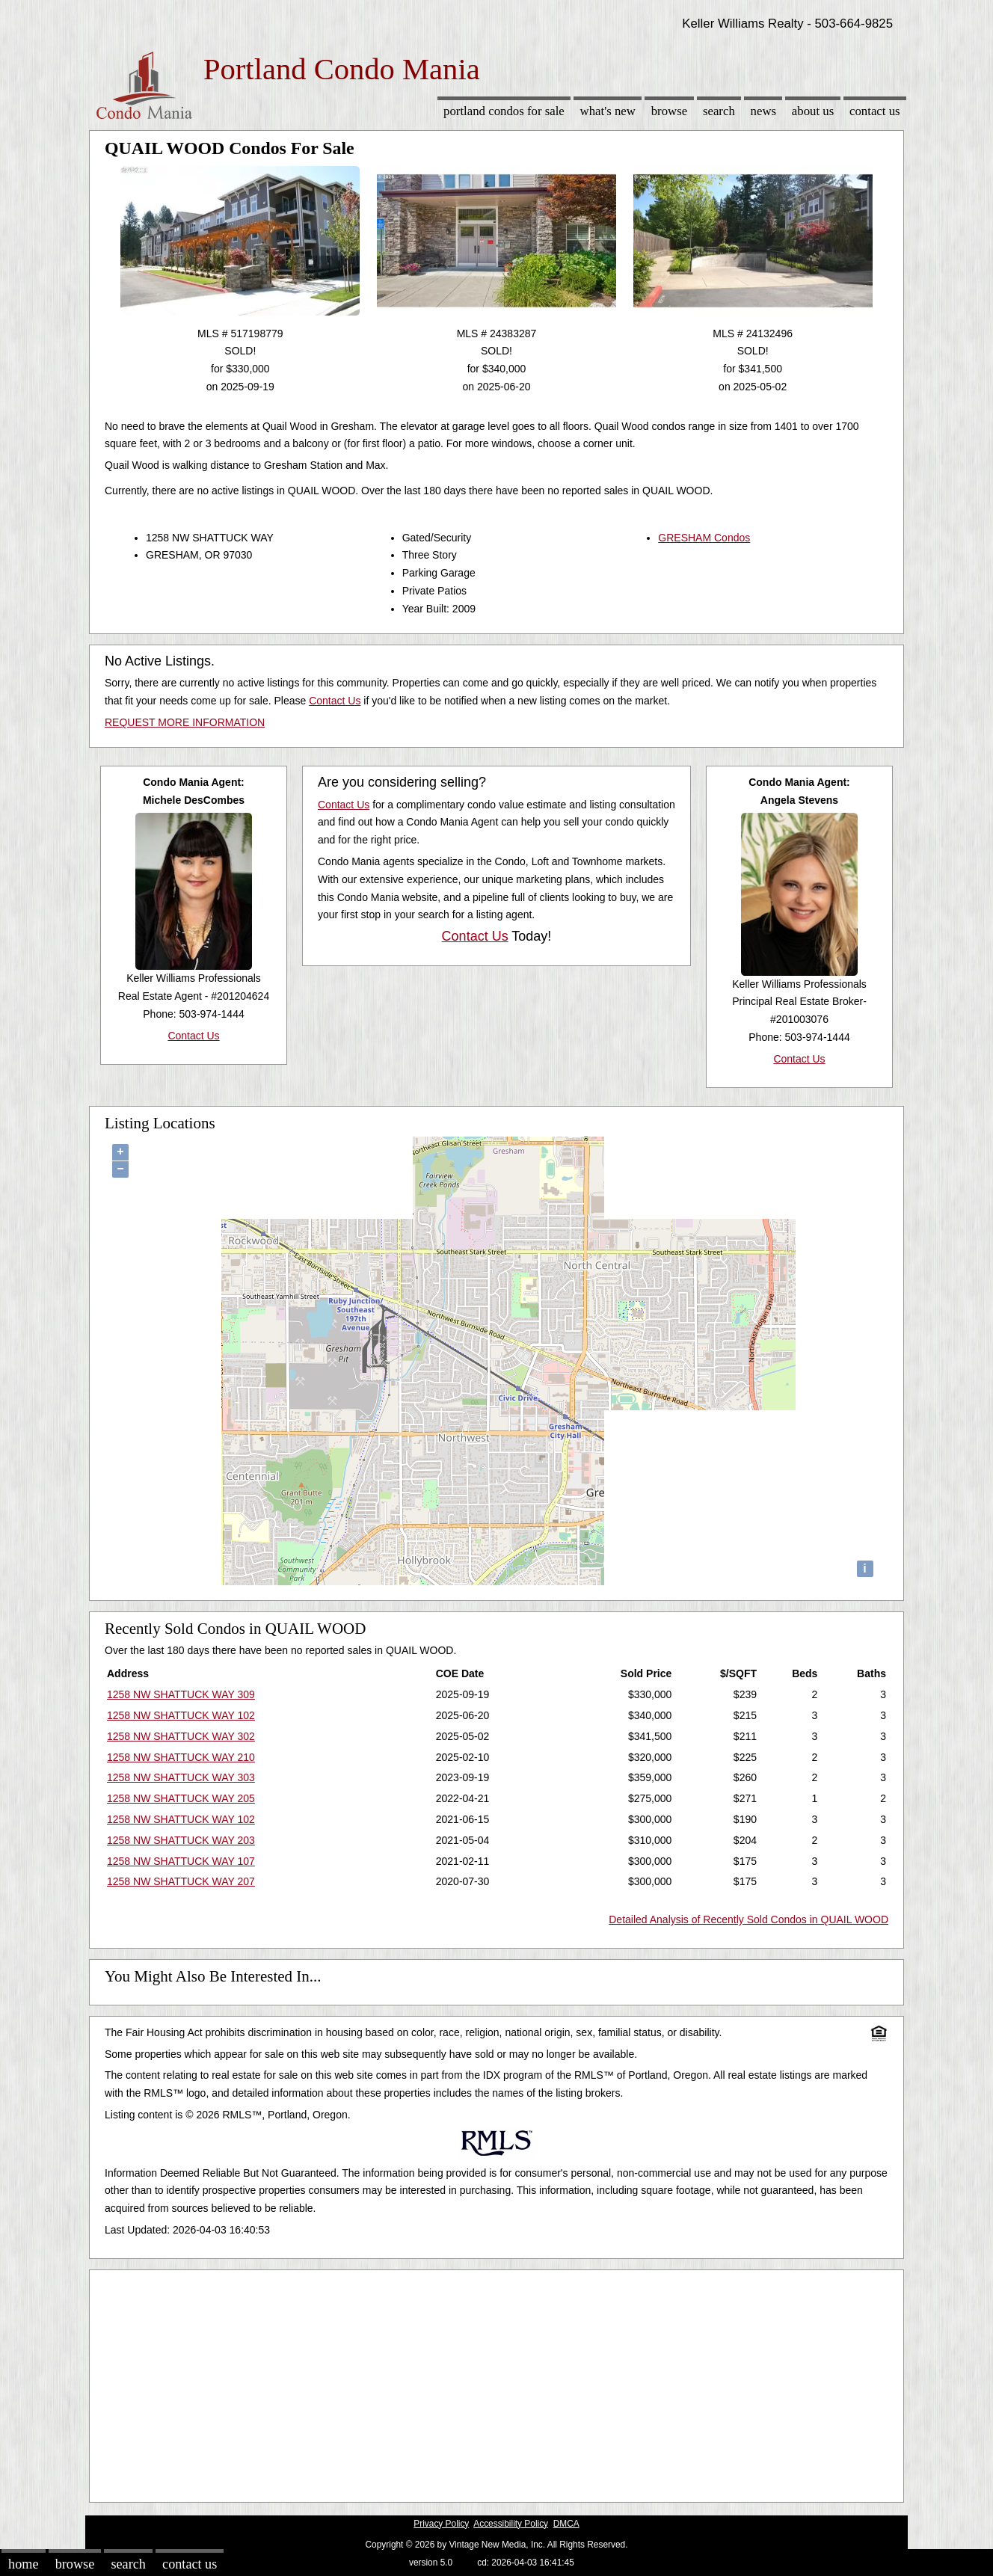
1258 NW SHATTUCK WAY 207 (181, 1881)
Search (719, 111)
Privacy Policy (441, 2523)
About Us (813, 111)
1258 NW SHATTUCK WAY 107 (181, 1861)
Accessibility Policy (510, 2523)
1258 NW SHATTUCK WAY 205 (181, 1798)
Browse (669, 111)
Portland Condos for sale (504, 111)
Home (23, 2564)
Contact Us (874, 111)
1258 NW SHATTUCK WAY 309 (181, 1694)
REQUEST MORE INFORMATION (185, 722)
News (764, 111)
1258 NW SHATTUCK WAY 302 (181, 1736)
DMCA (566, 2523)
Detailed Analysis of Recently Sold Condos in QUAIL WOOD (748, 1919)
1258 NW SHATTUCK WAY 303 (181, 1777)
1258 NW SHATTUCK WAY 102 (181, 1715)
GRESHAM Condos (704, 538)
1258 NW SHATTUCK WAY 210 (181, 1757)
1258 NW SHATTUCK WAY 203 (181, 1840)
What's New (608, 111)
